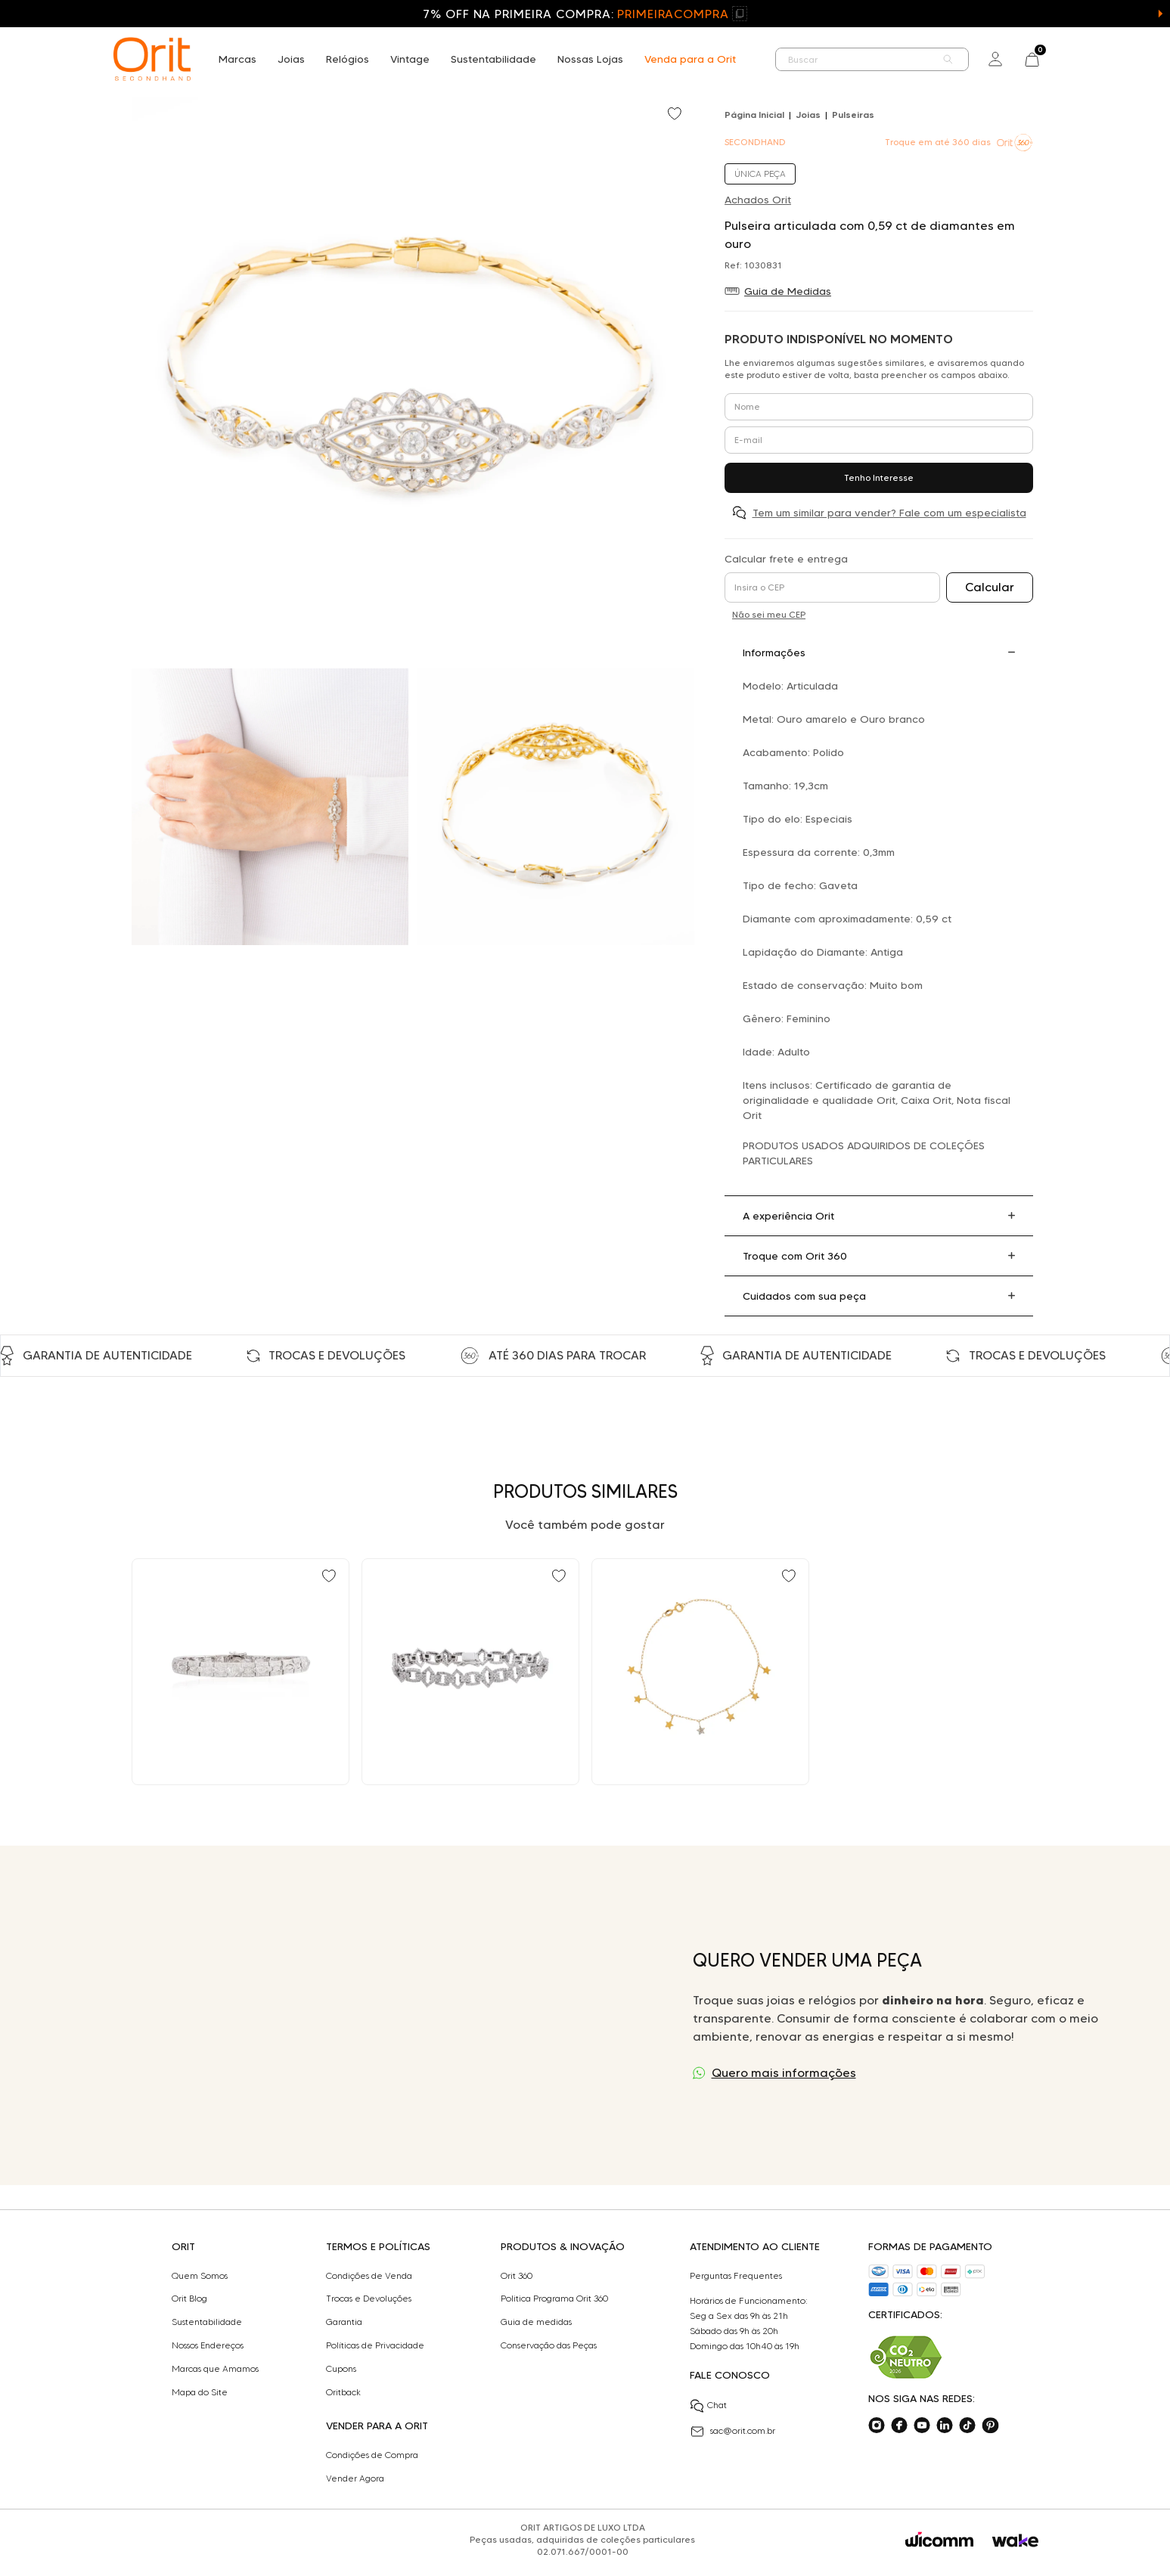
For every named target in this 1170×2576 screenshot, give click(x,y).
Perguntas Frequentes (736, 2276)
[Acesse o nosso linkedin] (944, 2425)
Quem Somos (200, 2276)
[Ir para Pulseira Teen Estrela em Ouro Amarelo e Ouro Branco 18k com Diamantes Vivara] (700, 1671)
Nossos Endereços (208, 2345)
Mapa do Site (200, 2392)
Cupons (341, 2369)
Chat (708, 2406)
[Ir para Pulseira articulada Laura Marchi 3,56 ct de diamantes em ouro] (470, 1671)
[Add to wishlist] (676, 115)
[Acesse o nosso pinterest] (990, 2425)
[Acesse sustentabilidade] (906, 2357)
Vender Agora (355, 2478)
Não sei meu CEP (768, 614)
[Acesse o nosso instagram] (876, 2425)
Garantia (344, 2322)
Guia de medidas (536, 2322)
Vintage (410, 59)
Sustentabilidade (493, 59)
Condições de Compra (372, 2455)
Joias (291, 59)
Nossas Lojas (590, 59)
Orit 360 (516, 2276)
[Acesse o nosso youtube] (922, 2425)
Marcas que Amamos (215, 2369)
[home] (152, 59)
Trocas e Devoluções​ (368, 2298)
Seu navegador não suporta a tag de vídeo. (353, 2015)
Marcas (237, 59)
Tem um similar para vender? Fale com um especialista (889, 512)
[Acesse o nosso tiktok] (967, 2425)
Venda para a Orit (690, 59)
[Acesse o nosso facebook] (899, 2425)
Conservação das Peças (549, 2345)
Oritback (343, 2392)
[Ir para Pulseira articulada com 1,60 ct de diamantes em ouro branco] (240, 1671)
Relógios (347, 59)
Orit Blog (189, 2298)
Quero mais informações (784, 2073)
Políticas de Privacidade (375, 2345)
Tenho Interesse (879, 477)
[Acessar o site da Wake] (1015, 2541)
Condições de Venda (369, 2276)
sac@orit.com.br (732, 2431)
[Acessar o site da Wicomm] (939, 2539)
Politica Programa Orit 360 (554, 2298)
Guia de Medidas (787, 291)
